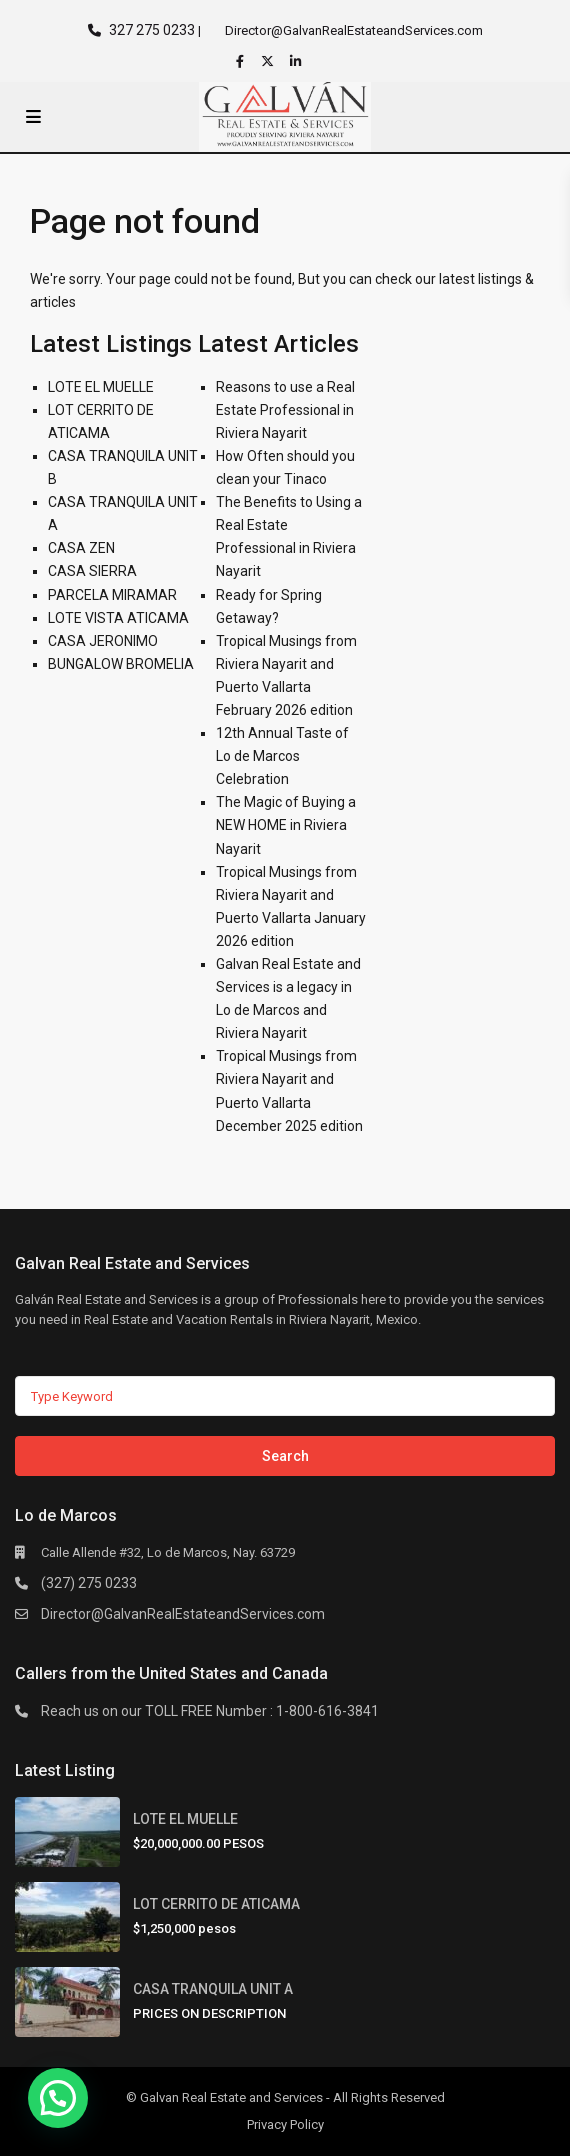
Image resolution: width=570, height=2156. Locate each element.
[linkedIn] (298, 61)
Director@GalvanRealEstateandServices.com (183, 1614)
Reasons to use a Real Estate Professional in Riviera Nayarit (285, 410)
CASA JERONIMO (103, 641)
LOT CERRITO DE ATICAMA (216, 1904)
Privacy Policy (285, 2124)
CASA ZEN (81, 548)
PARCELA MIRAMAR (112, 595)
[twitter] (270, 61)
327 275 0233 (152, 30)
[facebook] (242, 61)
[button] (58, 2098)
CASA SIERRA (92, 571)
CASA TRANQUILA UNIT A (213, 1989)
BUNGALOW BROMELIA (121, 664)
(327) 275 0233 (89, 1583)
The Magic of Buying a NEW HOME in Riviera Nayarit (286, 825)
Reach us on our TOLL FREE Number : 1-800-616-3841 (210, 1711)
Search (285, 1456)
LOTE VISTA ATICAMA (118, 618)
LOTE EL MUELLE (101, 387)
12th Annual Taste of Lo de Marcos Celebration (282, 756)
